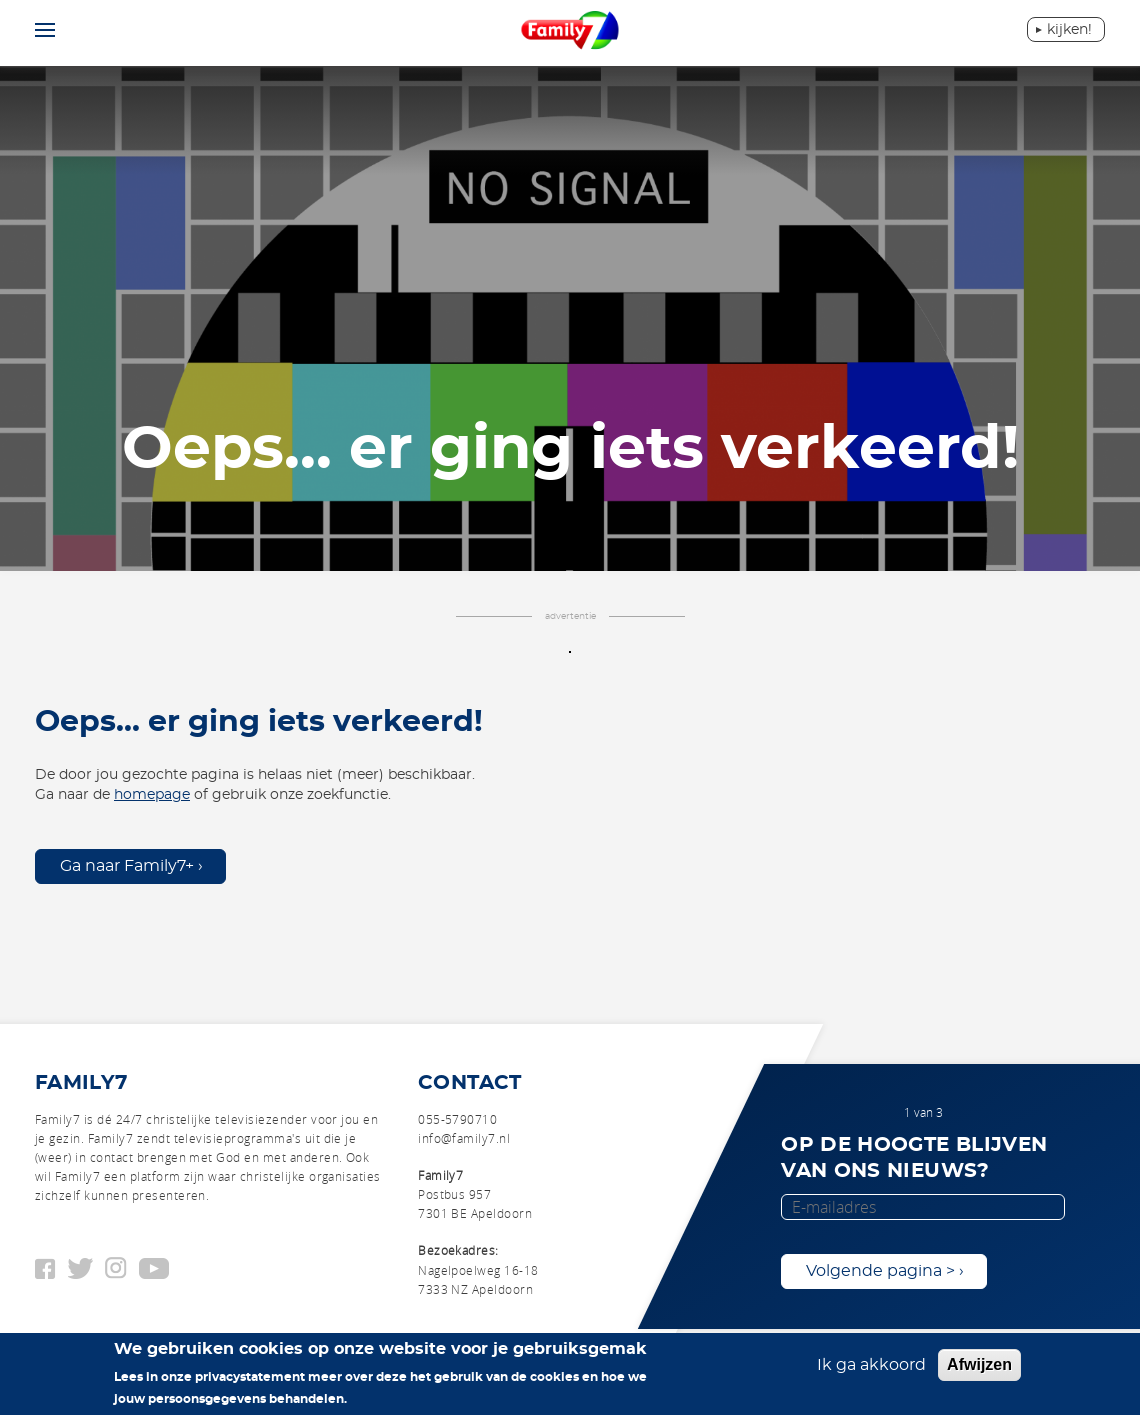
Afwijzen (979, 1364)
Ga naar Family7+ (127, 866)
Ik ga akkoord (871, 1365)
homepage (152, 795)
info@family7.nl (464, 1138)
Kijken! (1069, 30)
